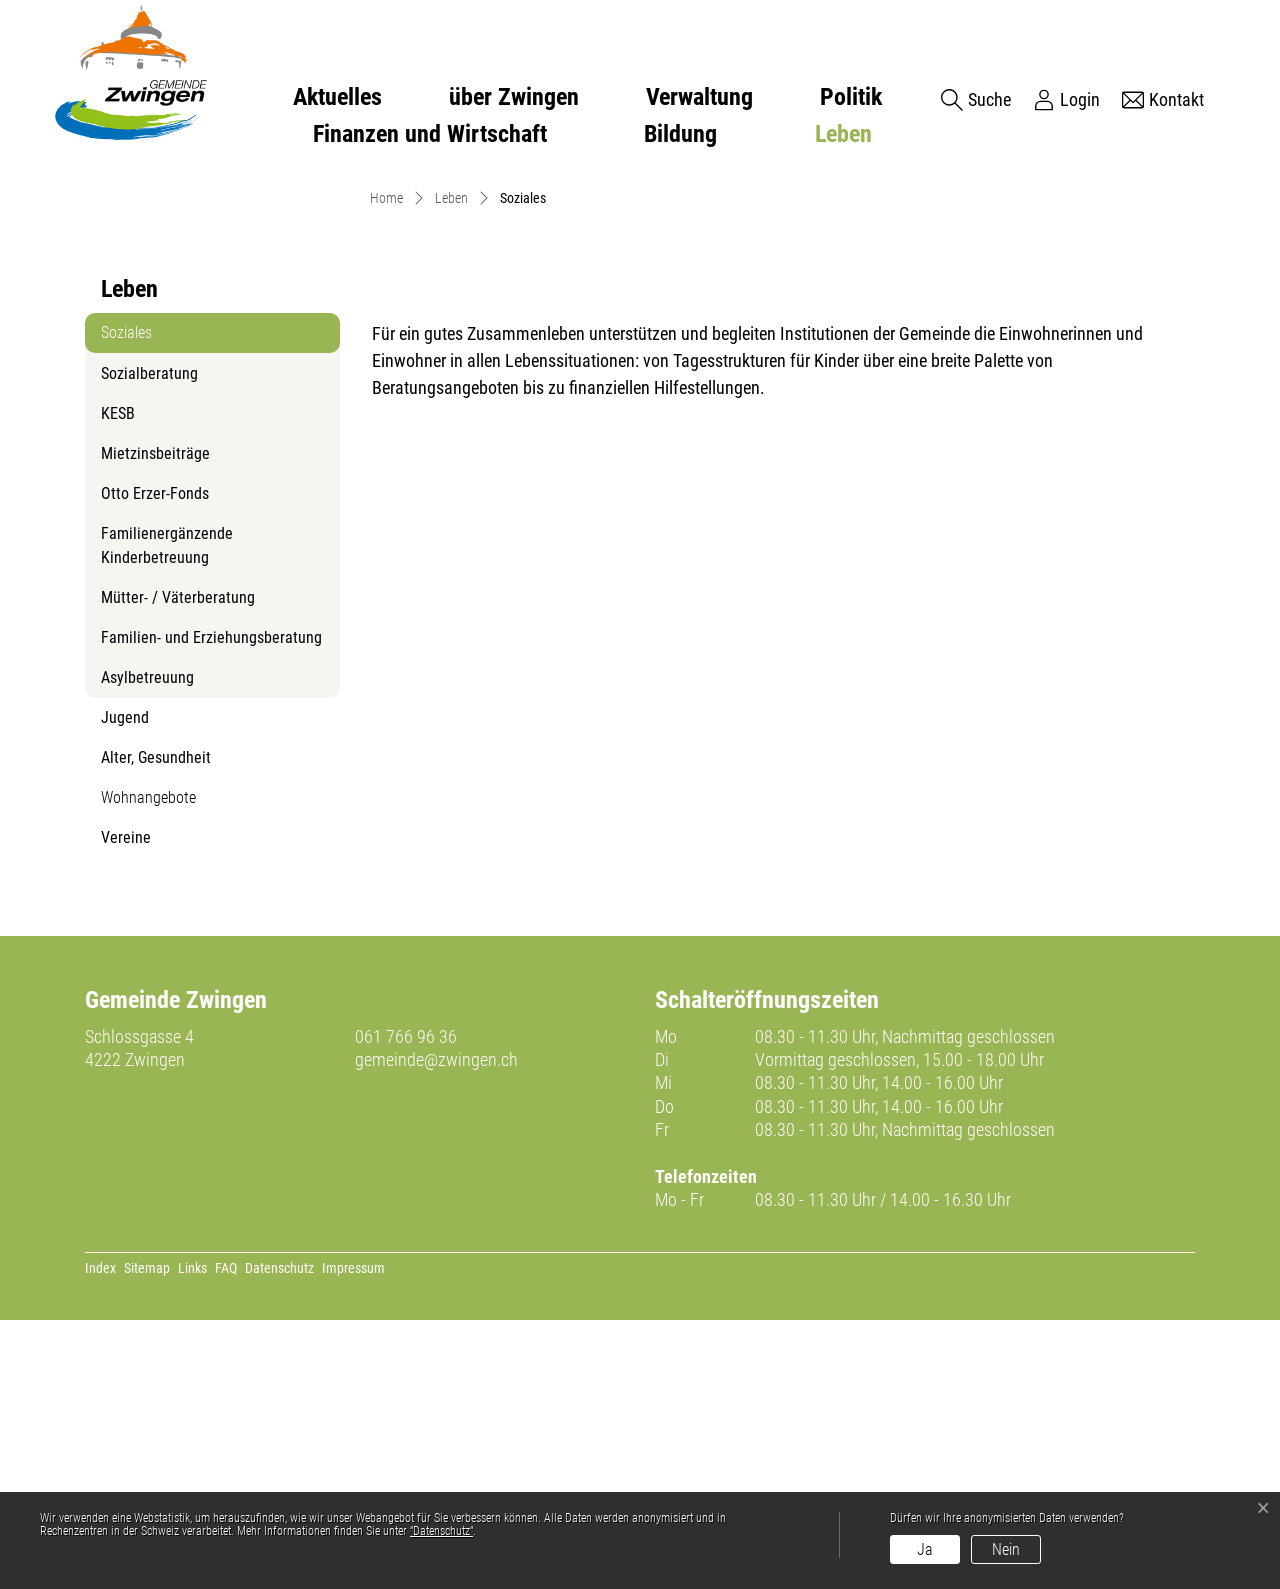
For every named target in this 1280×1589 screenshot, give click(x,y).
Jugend (125, 987)
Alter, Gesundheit (156, 1027)
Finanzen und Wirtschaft (430, 134)
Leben (843, 134)
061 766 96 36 (406, 1305)
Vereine (126, 1107)
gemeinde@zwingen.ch (436, 1329)
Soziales (149, 608)
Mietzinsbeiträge (155, 723)
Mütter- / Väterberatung (178, 867)
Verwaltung (699, 97)
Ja (925, 1549)
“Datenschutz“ (441, 1531)
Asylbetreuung (147, 947)
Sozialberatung (149, 643)
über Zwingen (514, 97)
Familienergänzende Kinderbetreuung (167, 815)
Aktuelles (337, 97)
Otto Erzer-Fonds (155, 763)
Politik (851, 97)
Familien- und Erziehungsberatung (211, 907)
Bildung (680, 134)
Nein (1006, 1549)
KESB (118, 683)
